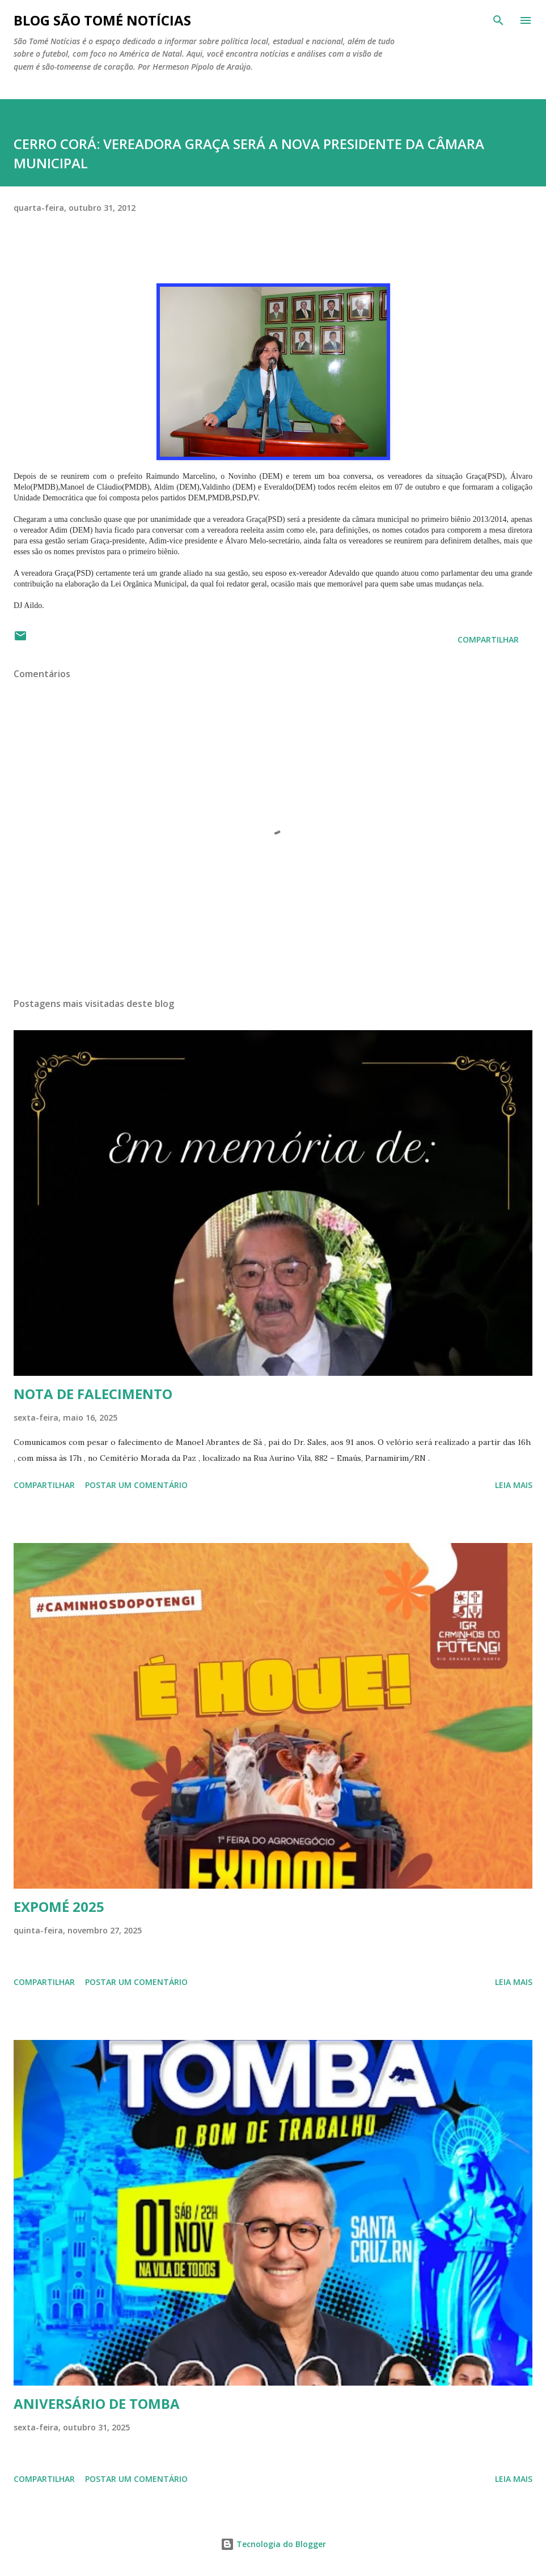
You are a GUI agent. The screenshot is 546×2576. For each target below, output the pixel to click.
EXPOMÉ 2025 (59, 1906)
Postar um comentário (136, 1485)
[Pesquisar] (498, 20)
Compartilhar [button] (488, 639)
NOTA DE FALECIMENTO (93, 1393)
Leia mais (513, 1485)
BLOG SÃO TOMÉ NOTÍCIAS (102, 20)
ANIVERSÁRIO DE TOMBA (97, 2403)
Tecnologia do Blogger (273, 2544)
